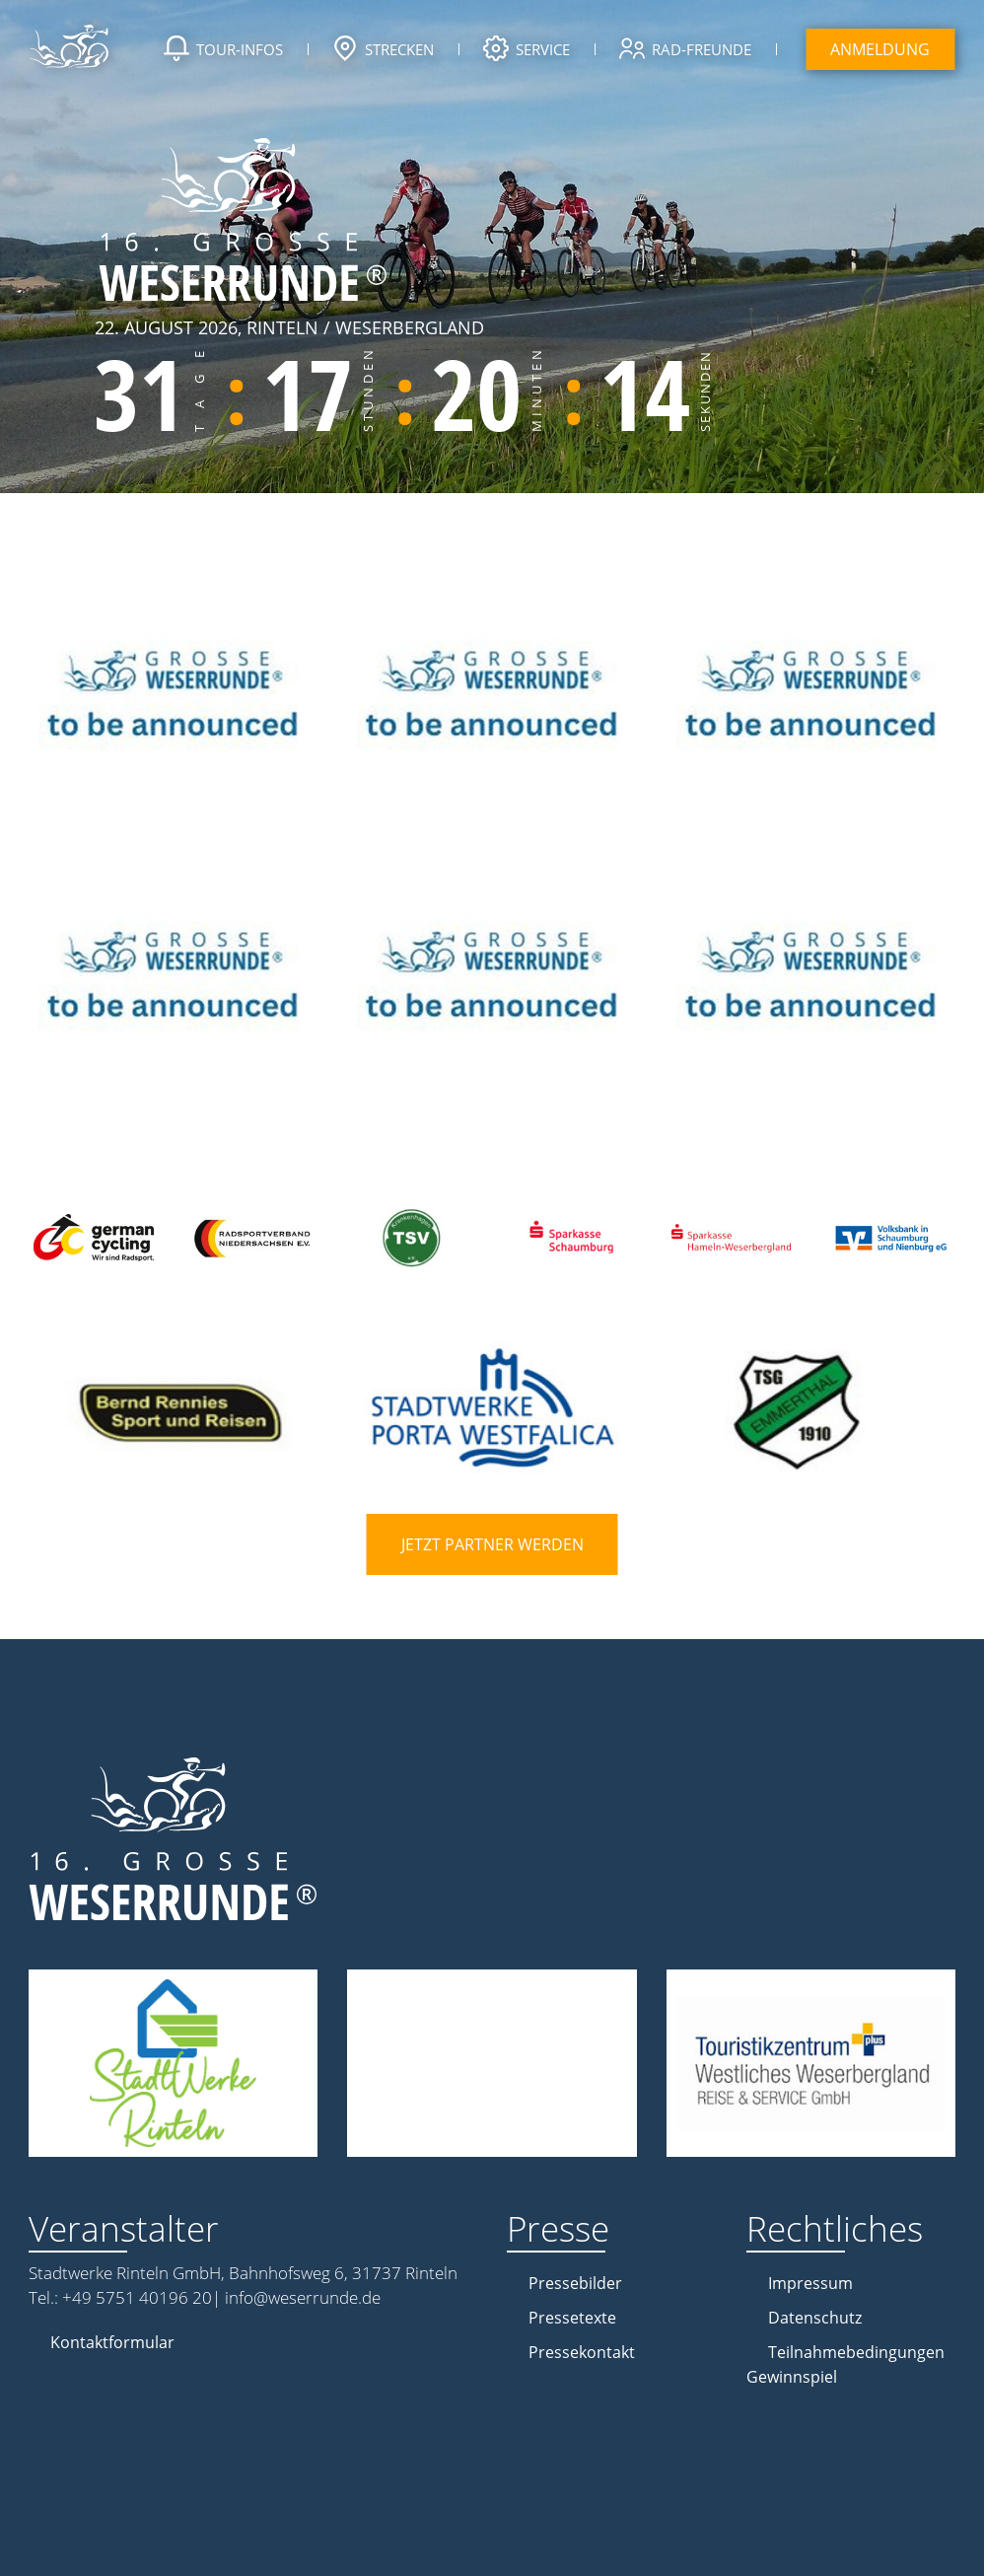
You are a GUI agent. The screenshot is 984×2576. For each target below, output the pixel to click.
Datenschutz (815, 2317)
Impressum (810, 2283)
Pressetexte (572, 2317)
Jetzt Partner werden (492, 1544)
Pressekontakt (581, 2352)
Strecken (383, 51)
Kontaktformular (112, 2342)
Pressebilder (575, 2283)
